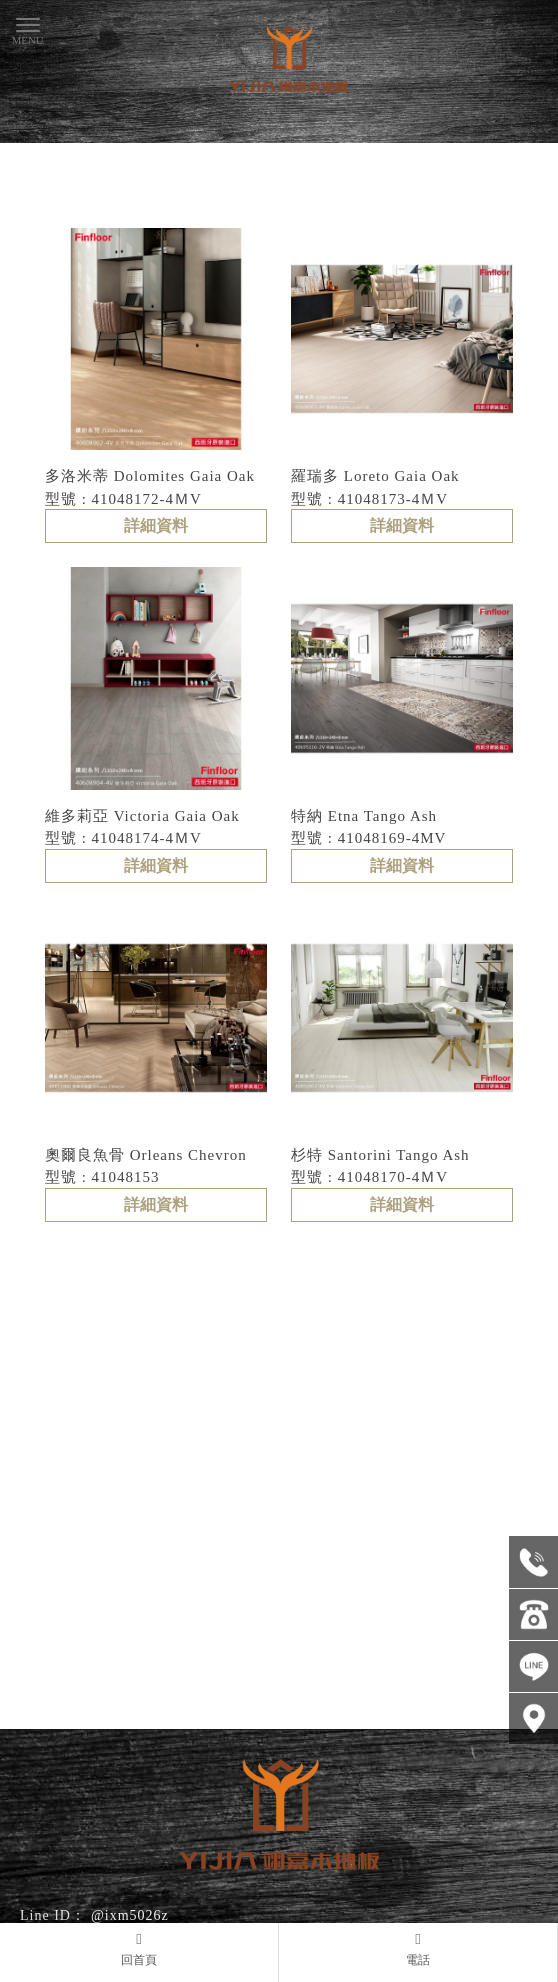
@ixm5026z (130, 1915)
